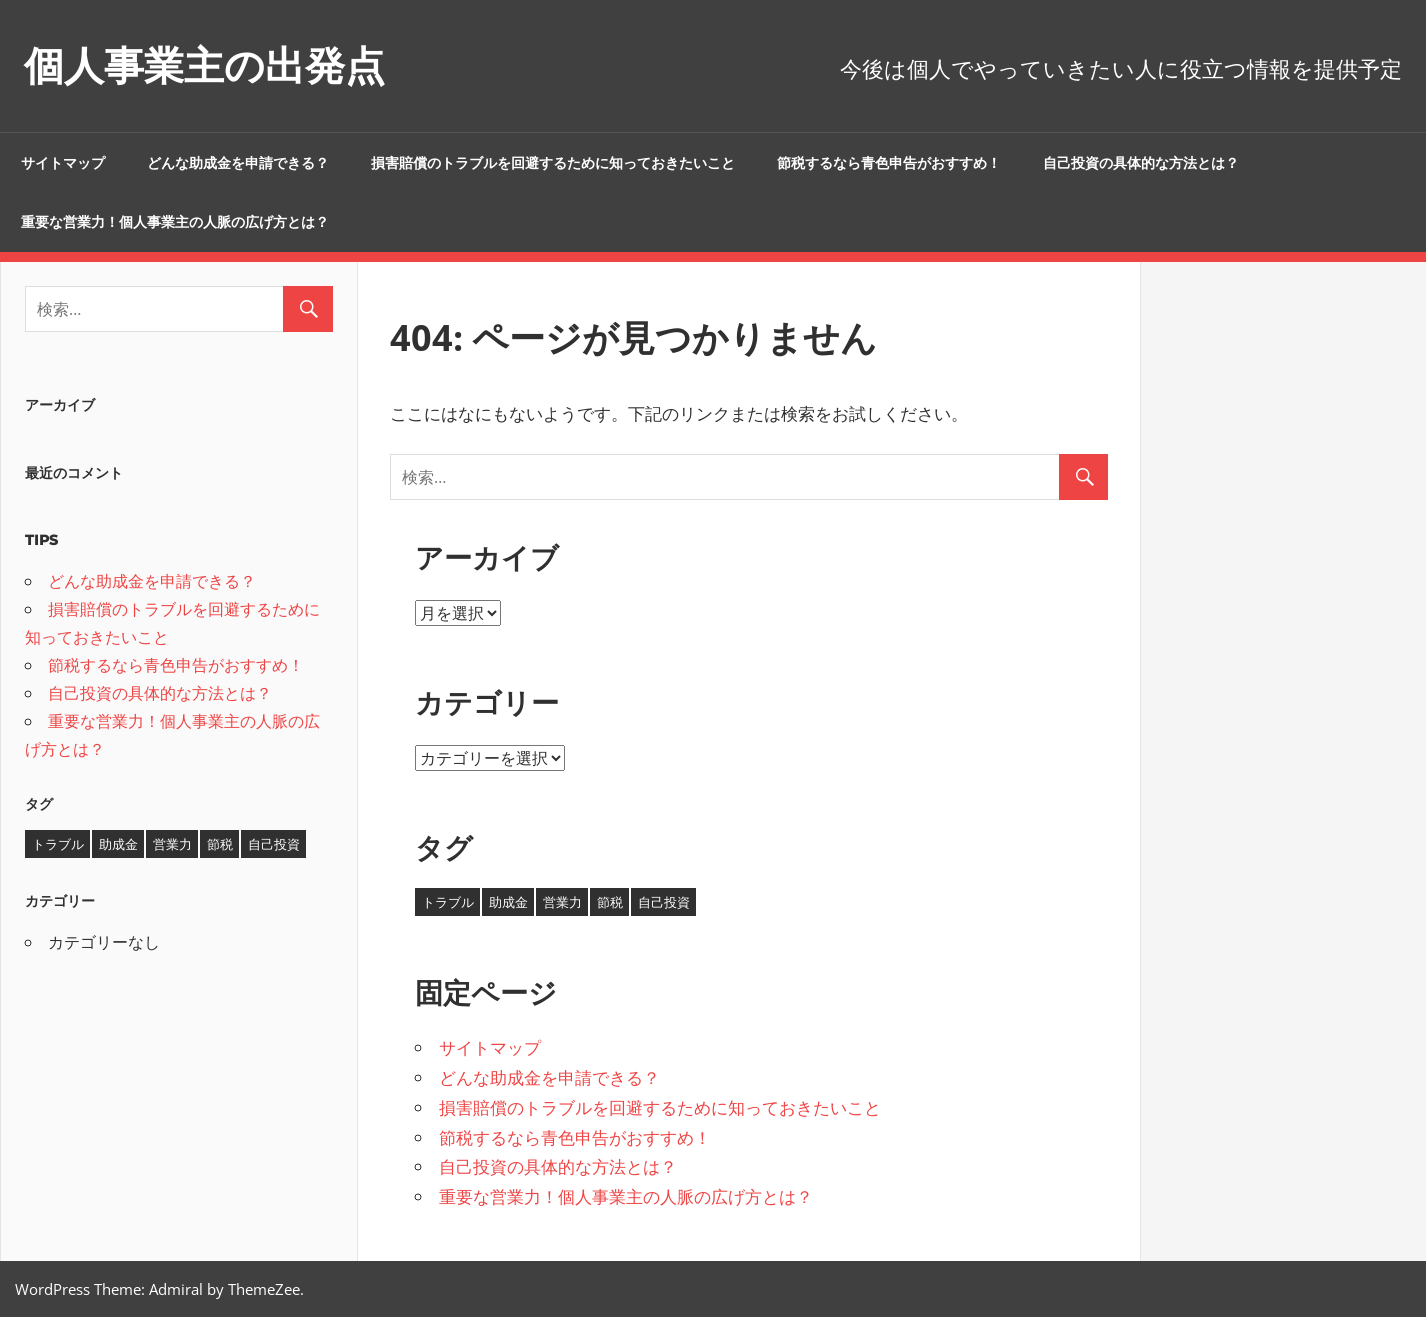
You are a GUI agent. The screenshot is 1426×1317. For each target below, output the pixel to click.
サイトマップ (63, 163)
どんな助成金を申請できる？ (238, 163)
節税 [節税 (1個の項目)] (610, 902)
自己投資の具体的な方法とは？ (1141, 163)
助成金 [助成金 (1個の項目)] (508, 902)
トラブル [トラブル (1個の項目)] (448, 902)
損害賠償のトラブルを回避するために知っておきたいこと (553, 163)
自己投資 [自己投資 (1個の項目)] (664, 902)
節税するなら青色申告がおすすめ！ (889, 163)
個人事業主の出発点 (204, 65)
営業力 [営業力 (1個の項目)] (562, 902)
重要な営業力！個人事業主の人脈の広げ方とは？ (175, 222)
